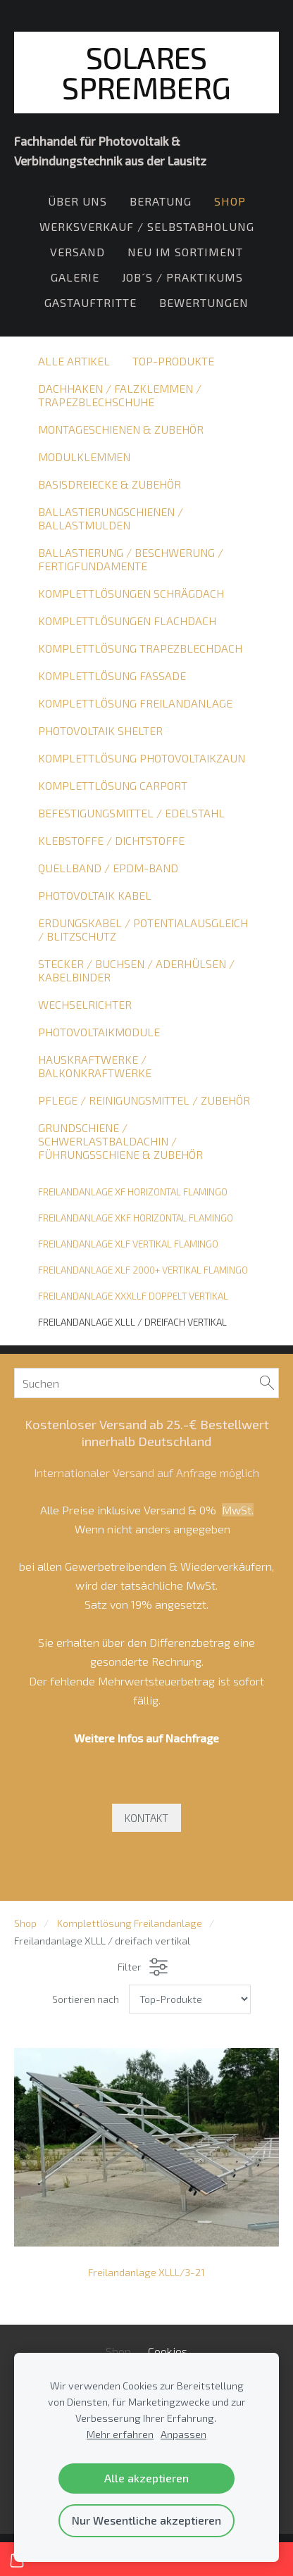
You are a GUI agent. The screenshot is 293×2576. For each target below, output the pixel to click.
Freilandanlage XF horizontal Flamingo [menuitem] (132, 1192)
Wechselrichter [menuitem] (85, 1004)
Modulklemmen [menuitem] (84, 456)
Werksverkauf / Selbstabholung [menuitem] (146, 226)
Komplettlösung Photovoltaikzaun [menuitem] (141, 758)
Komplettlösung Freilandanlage (129, 1923)
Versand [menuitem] (77, 251)
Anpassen (183, 2434)
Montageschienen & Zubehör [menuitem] (121, 429)
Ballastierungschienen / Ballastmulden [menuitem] (110, 518)
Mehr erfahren (120, 2434)
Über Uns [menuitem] (77, 201)
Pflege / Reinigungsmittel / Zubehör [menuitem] (144, 1100)
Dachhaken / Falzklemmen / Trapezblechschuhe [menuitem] (119, 395)
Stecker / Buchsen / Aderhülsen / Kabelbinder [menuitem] (136, 970)
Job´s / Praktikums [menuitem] (182, 277)
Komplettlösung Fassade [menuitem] (112, 675)
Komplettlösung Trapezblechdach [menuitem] (140, 648)
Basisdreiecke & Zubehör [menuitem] (109, 484)
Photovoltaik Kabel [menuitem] (94, 895)
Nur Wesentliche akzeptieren (146, 2520)
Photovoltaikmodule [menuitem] (99, 1031)
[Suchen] (146, 1383)
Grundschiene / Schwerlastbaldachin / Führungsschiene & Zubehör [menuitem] (120, 1141)
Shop (25, 1923)
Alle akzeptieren (146, 2477)
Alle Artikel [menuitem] (74, 360)
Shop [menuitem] (230, 201)
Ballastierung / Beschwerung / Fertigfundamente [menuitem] (130, 559)
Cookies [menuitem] (167, 2351)
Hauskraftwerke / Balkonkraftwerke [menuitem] (94, 1066)
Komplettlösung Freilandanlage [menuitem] (135, 703)
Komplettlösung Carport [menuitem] (112, 785)
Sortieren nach (85, 1999)
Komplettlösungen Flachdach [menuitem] (127, 620)
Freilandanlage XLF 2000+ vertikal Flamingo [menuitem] (143, 1270)
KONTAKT (146, 1817)
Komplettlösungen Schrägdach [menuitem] (131, 593)
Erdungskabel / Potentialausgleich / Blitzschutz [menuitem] (143, 929)
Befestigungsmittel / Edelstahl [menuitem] (131, 812)
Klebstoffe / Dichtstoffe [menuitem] (111, 840)
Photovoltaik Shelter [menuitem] (100, 730)
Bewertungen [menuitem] (204, 302)
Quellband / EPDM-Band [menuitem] (108, 867)
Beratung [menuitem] (161, 201)
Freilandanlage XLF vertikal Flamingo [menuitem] (128, 1244)
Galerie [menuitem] (75, 277)
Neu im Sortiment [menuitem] (185, 251)
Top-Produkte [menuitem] (173, 360)
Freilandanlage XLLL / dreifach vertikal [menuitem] (132, 1322)
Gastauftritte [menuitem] (90, 302)
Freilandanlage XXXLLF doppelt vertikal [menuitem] (133, 1296)
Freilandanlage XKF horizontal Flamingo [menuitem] (135, 1218)
